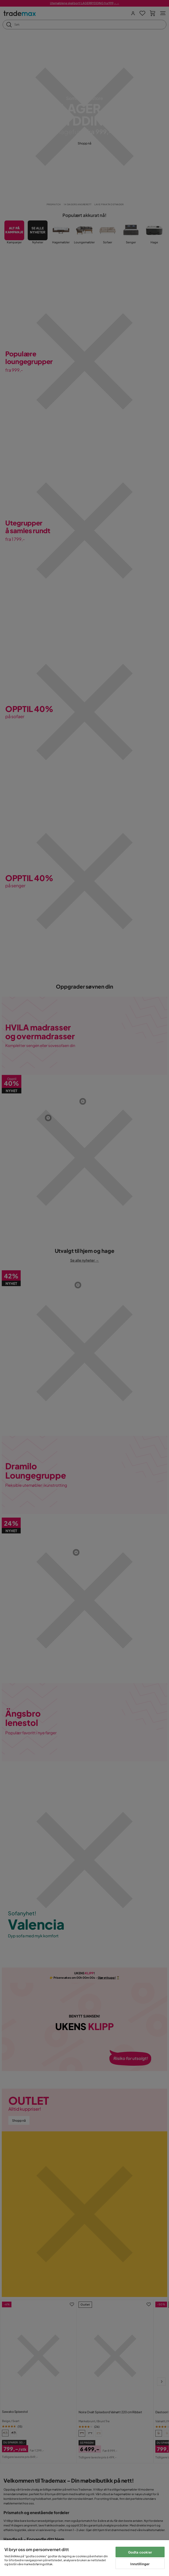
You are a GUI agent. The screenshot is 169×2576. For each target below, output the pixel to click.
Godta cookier (140, 2552)
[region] (84, 2558)
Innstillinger (140, 2564)
